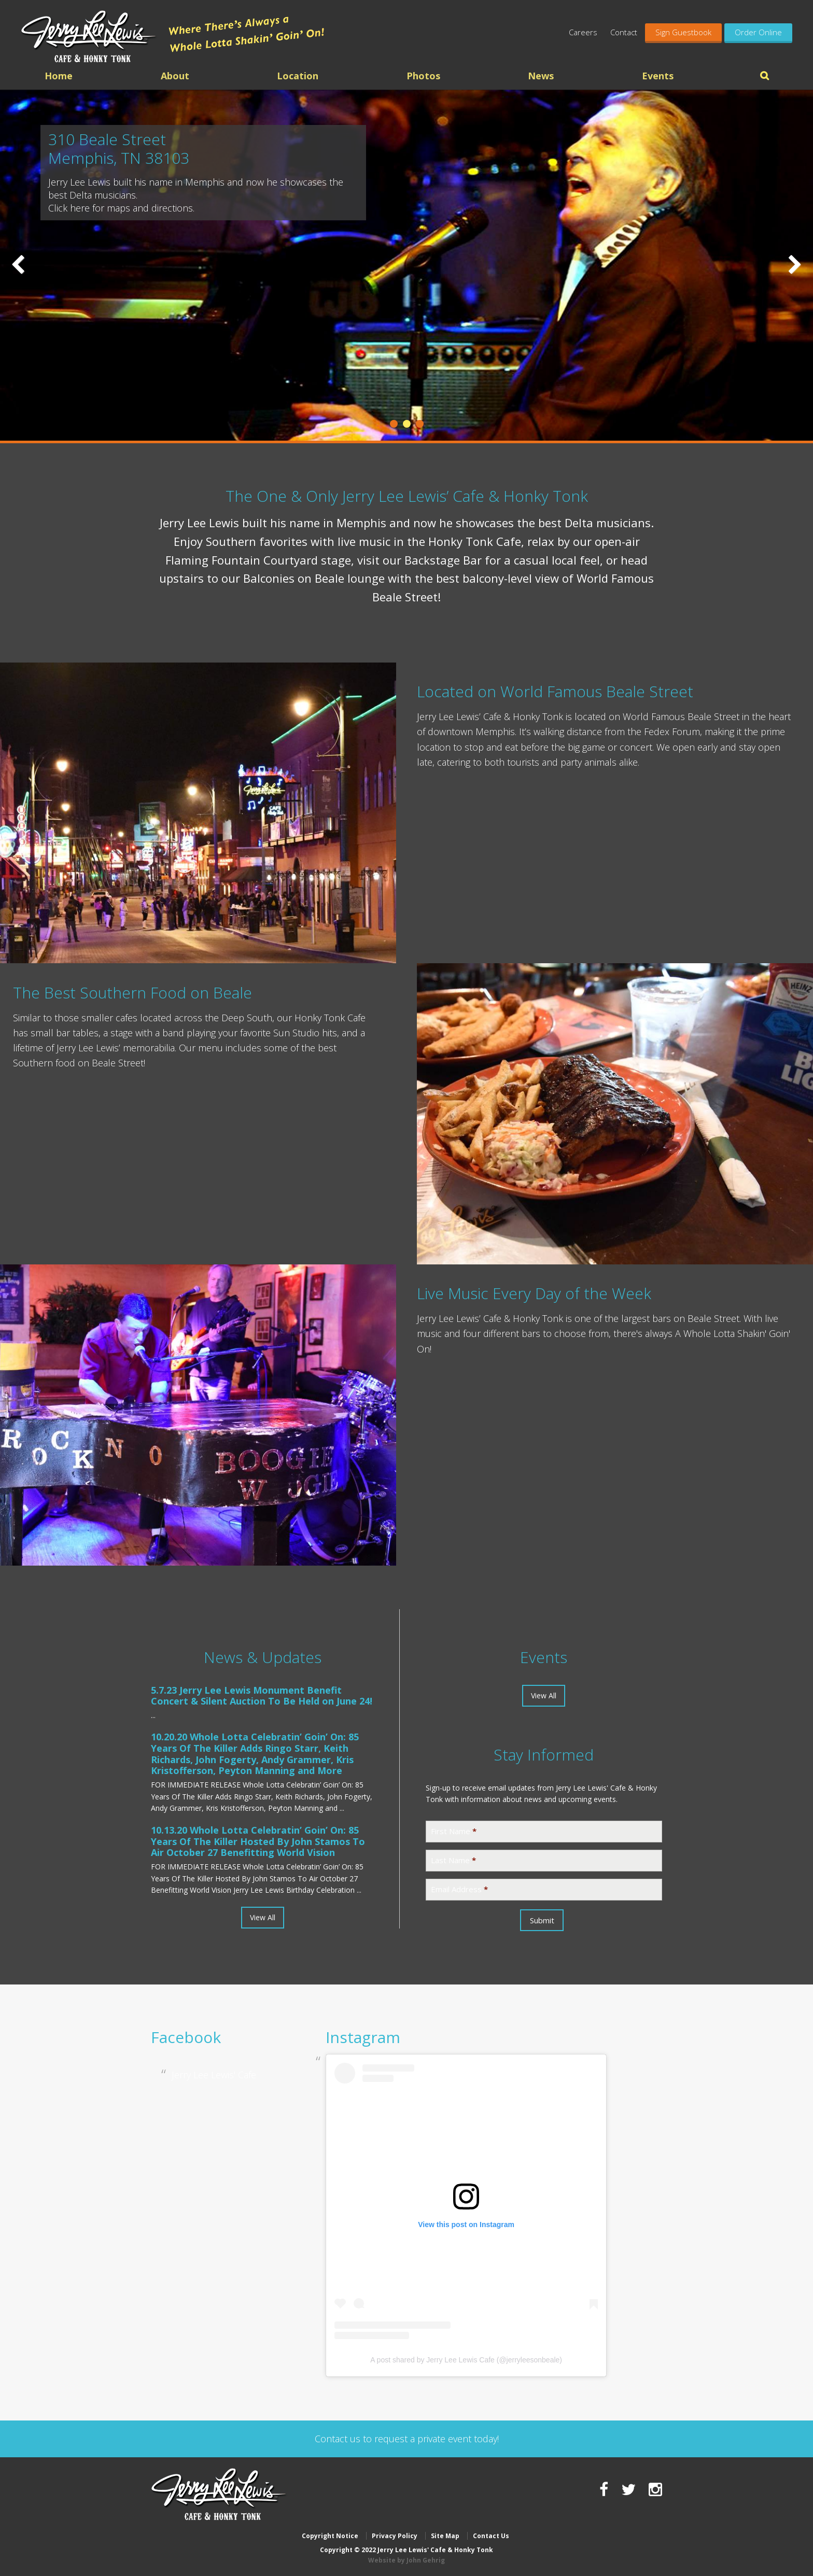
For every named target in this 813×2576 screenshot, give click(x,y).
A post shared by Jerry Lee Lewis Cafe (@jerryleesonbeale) (466, 2360)
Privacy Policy (394, 2536)
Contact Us (491, 2536)
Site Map (445, 2536)
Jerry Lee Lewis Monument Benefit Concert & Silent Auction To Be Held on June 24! (261, 1696)
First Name (453, 1831)
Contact (623, 32)
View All (262, 1917)
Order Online (758, 32)
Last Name (453, 1860)
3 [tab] (420, 424)
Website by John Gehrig (406, 2560)
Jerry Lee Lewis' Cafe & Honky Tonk (89, 36)
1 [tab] (394, 424)
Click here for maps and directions (120, 208)
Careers (583, 32)
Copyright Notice (330, 2536)
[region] (406, 265)
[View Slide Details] (406, 265)
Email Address (459, 1889)
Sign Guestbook (683, 32)
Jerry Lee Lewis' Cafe (214, 2074)
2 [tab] (407, 424)
